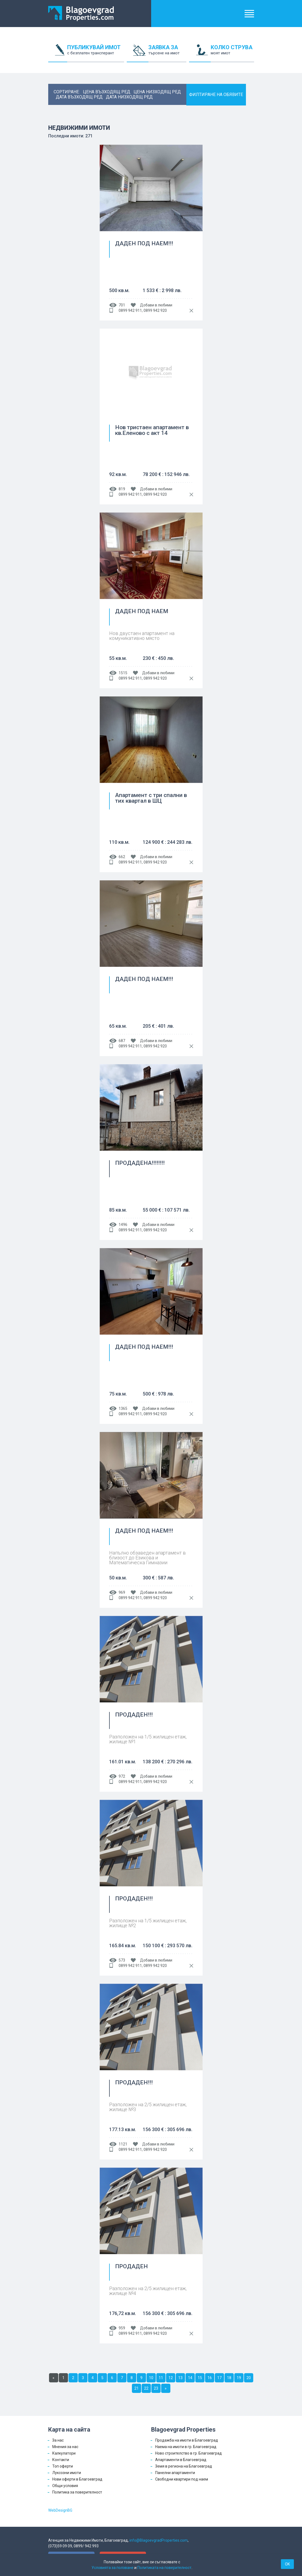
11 (161, 2378)
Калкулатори (64, 2453)
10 (151, 2378)
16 (209, 2378)
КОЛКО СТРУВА (232, 53)
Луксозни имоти (66, 2473)
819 (122, 489)
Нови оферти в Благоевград (77, 2479)
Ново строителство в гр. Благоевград (188, 2453)
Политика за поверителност (77, 2492)
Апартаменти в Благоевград (180, 2460)
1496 (123, 1224)
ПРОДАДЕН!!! (134, 1715)
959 (122, 2328)
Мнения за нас (65, 2447)
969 (122, 1592)
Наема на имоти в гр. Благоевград (185, 2447)
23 (156, 2388)
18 (229, 2378)
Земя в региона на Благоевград (183, 2466)
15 (200, 2378)
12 (170, 2378)
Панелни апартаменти (175, 2473)
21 (136, 2388)
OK (287, 2564)
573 (122, 1960)
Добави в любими (156, 305)
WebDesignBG (60, 2510)
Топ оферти (62, 2466)
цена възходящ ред (106, 91)
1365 (123, 1408)
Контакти (60, 2460)
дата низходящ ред (129, 97)
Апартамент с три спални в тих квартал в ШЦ (151, 798)
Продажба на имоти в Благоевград (186, 2440)
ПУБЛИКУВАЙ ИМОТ (95, 53)
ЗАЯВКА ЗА (167, 53)
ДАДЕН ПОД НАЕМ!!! (144, 244)
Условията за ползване (113, 2567)
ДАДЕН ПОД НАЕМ (141, 611)
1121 (123, 2144)
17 (219, 2378)
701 (122, 305)
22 (146, 2388)
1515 (123, 673)
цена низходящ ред (157, 91)
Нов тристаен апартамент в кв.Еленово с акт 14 (152, 430)
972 (122, 1776)
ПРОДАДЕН (131, 2267)
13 (180, 2378)
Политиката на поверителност (164, 2567)
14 (190, 2378)
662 (122, 857)
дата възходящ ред (79, 97)
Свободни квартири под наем (181, 2479)
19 (239, 2378)
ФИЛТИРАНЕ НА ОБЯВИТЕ (216, 94)
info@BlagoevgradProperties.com (158, 2540)
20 (248, 2378)
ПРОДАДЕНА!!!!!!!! (140, 1163)
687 (122, 1041)
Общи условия (65, 2486)
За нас (58, 2440)
